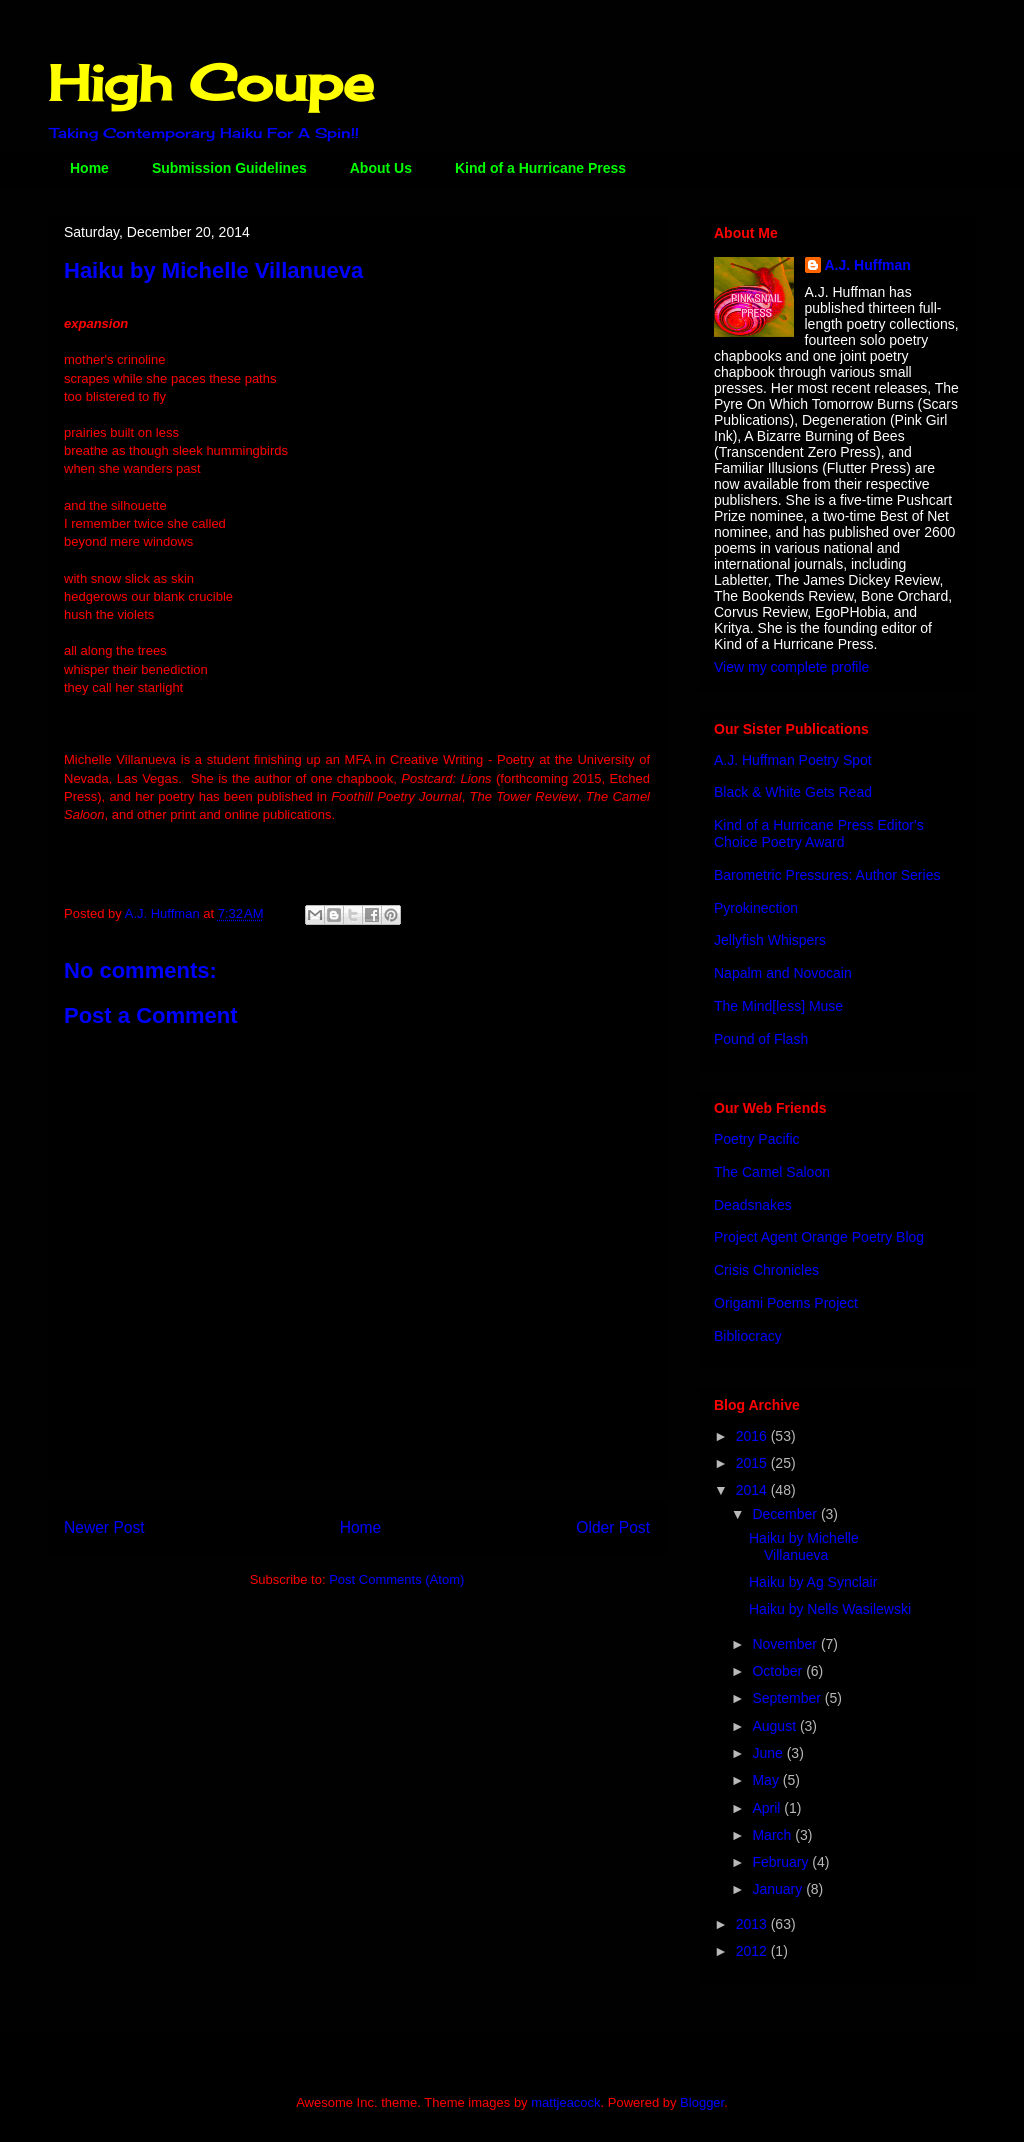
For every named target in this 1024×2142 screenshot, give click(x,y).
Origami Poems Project (786, 1303)
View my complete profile (791, 667)
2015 (753, 1463)
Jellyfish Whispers (770, 940)
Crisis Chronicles (766, 1270)
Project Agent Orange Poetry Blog (819, 1237)
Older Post (613, 1527)
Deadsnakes (753, 1205)
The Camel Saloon (772, 1172)
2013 (753, 1924)
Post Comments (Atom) (396, 1579)
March (773, 1835)
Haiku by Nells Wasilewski (830, 1609)
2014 (753, 1490)
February (782, 1862)
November (786, 1644)
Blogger (702, 2102)
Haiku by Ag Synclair (813, 1582)
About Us (381, 168)
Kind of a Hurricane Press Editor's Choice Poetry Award (819, 833)
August (775, 1726)
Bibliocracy (748, 1336)
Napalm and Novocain (783, 973)
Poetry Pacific (757, 1139)
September (788, 1698)
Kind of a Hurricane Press (540, 168)
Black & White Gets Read (793, 792)
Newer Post (104, 1527)
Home (89, 168)
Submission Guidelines (229, 168)
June (769, 1753)
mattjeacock (565, 2102)
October (779, 1671)
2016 (753, 1436)
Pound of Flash (761, 1039)
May (767, 1780)
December (786, 1514)
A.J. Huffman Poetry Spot (793, 760)
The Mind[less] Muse (778, 1006)
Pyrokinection (756, 908)
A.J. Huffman (868, 265)
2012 (753, 1951)
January (779, 1889)
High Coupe (211, 82)
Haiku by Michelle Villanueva (804, 1546)
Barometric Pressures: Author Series (827, 875)
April (768, 1808)
